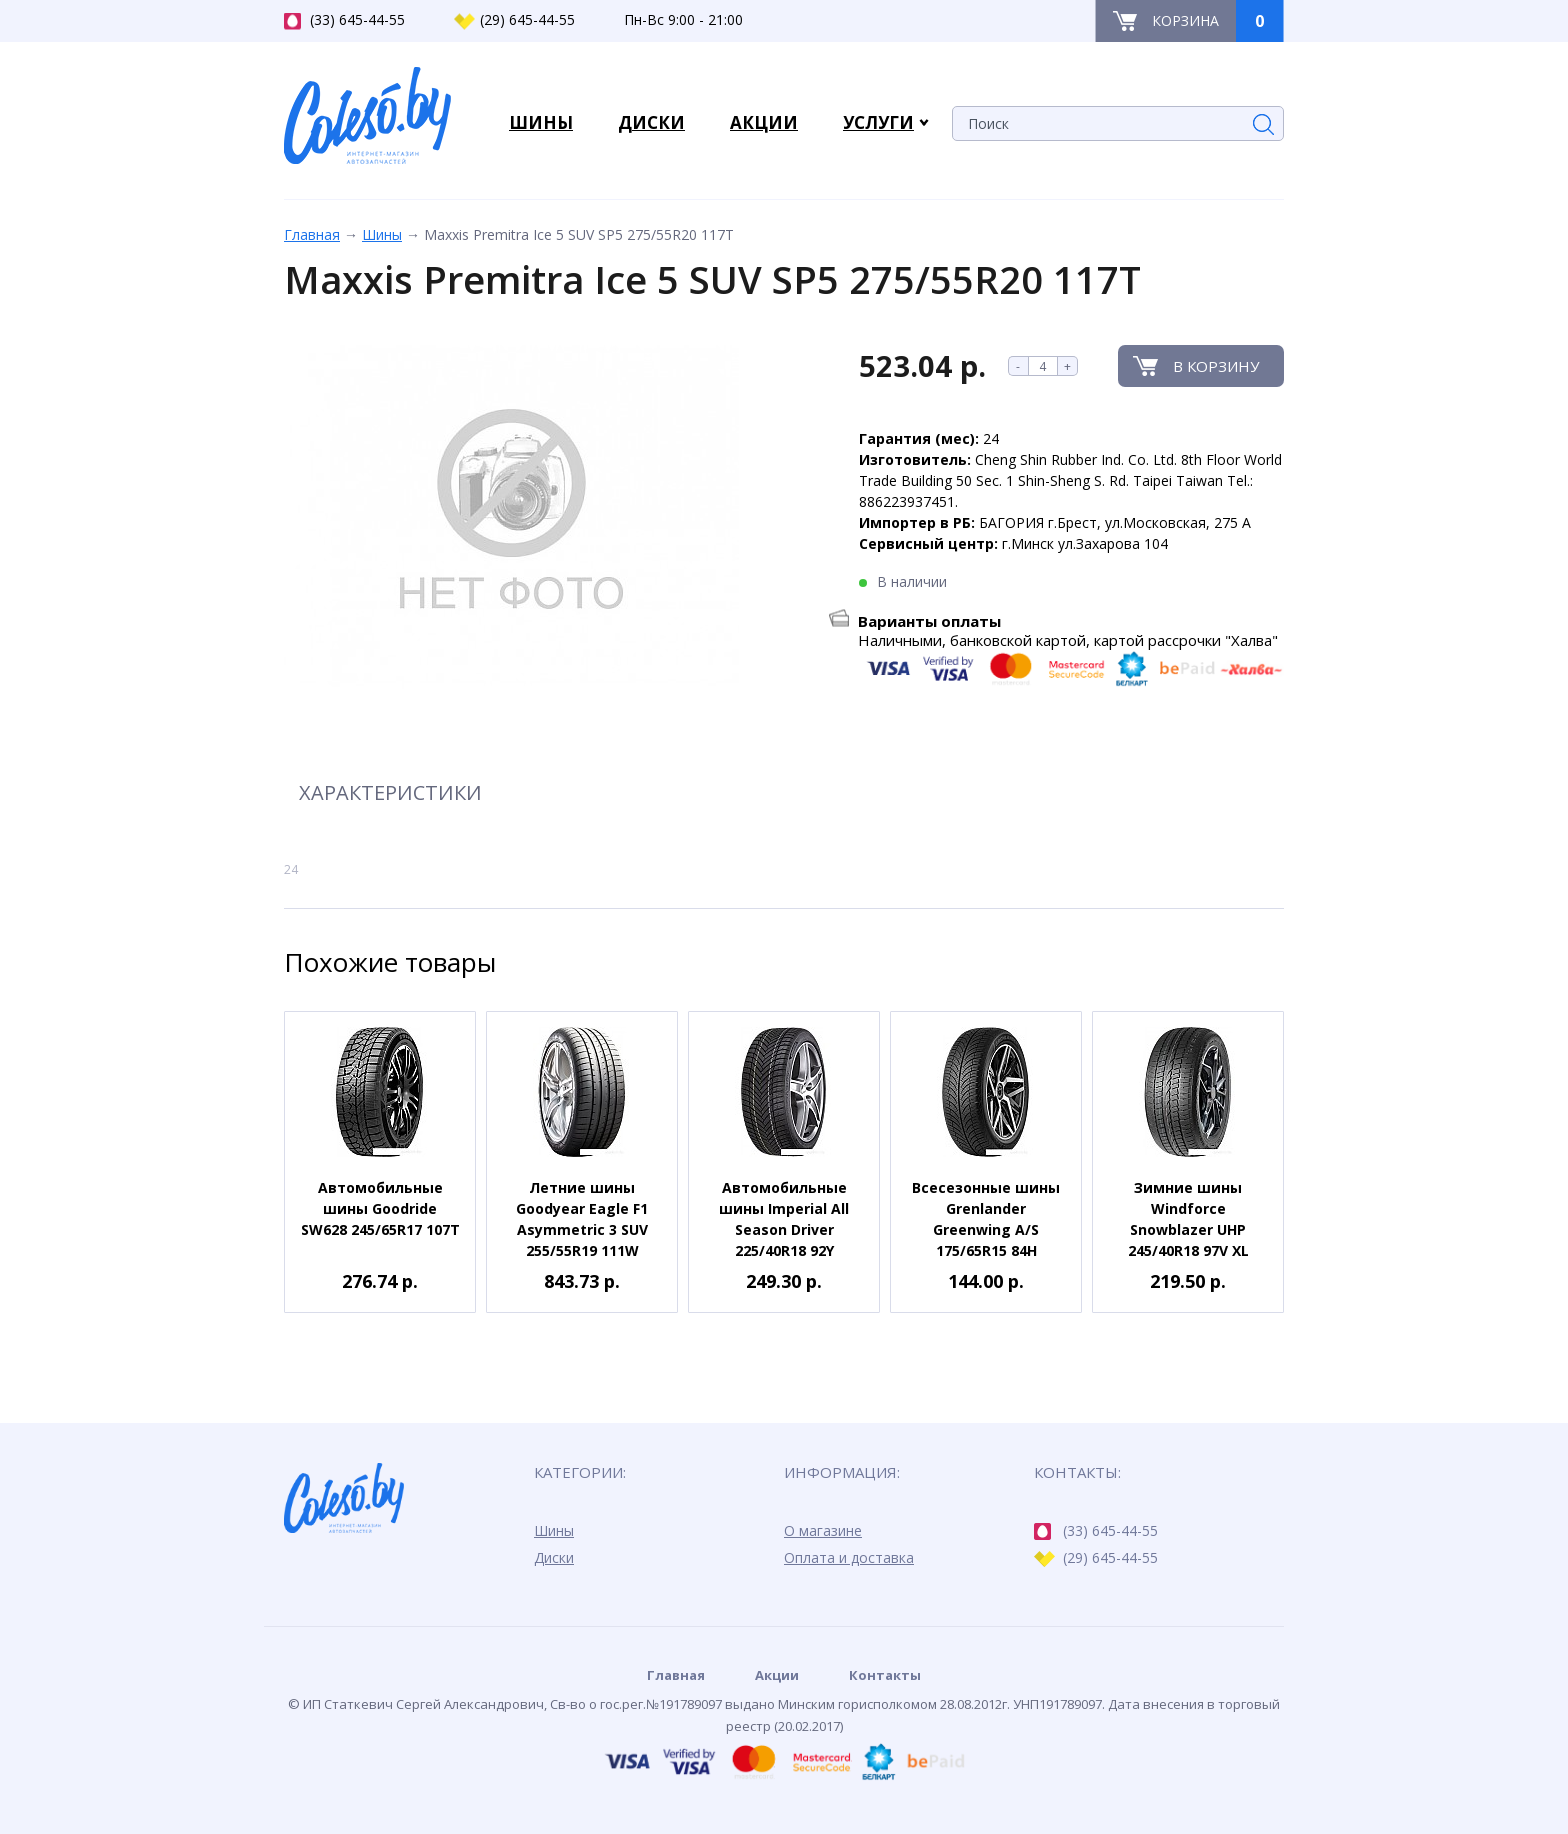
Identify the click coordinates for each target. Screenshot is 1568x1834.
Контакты (885, 1675)
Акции (777, 1675)
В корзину (1216, 366)
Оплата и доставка (849, 1557)
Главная (312, 234)
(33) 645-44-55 (344, 20)
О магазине (823, 1530)
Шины (382, 234)
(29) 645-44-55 (514, 20)
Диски (554, 1557)
